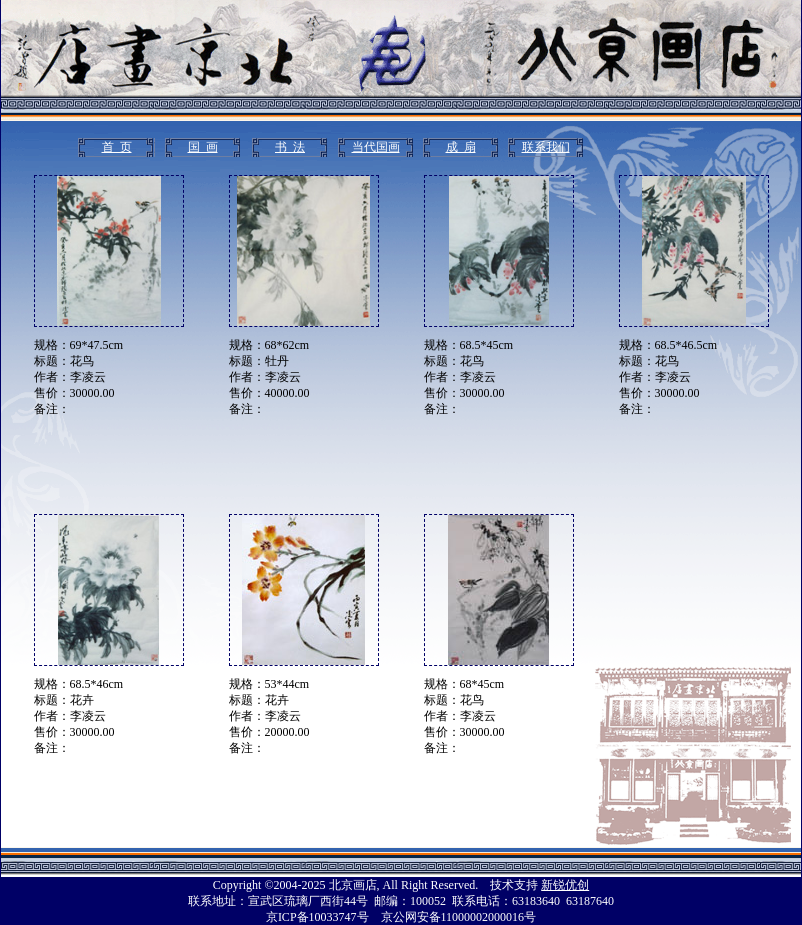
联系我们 (546, 147)
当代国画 (376, 147)
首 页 (117, 147)
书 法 (290, 147)
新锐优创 (565, 885)
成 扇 (461, 147)
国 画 (203, 147)
